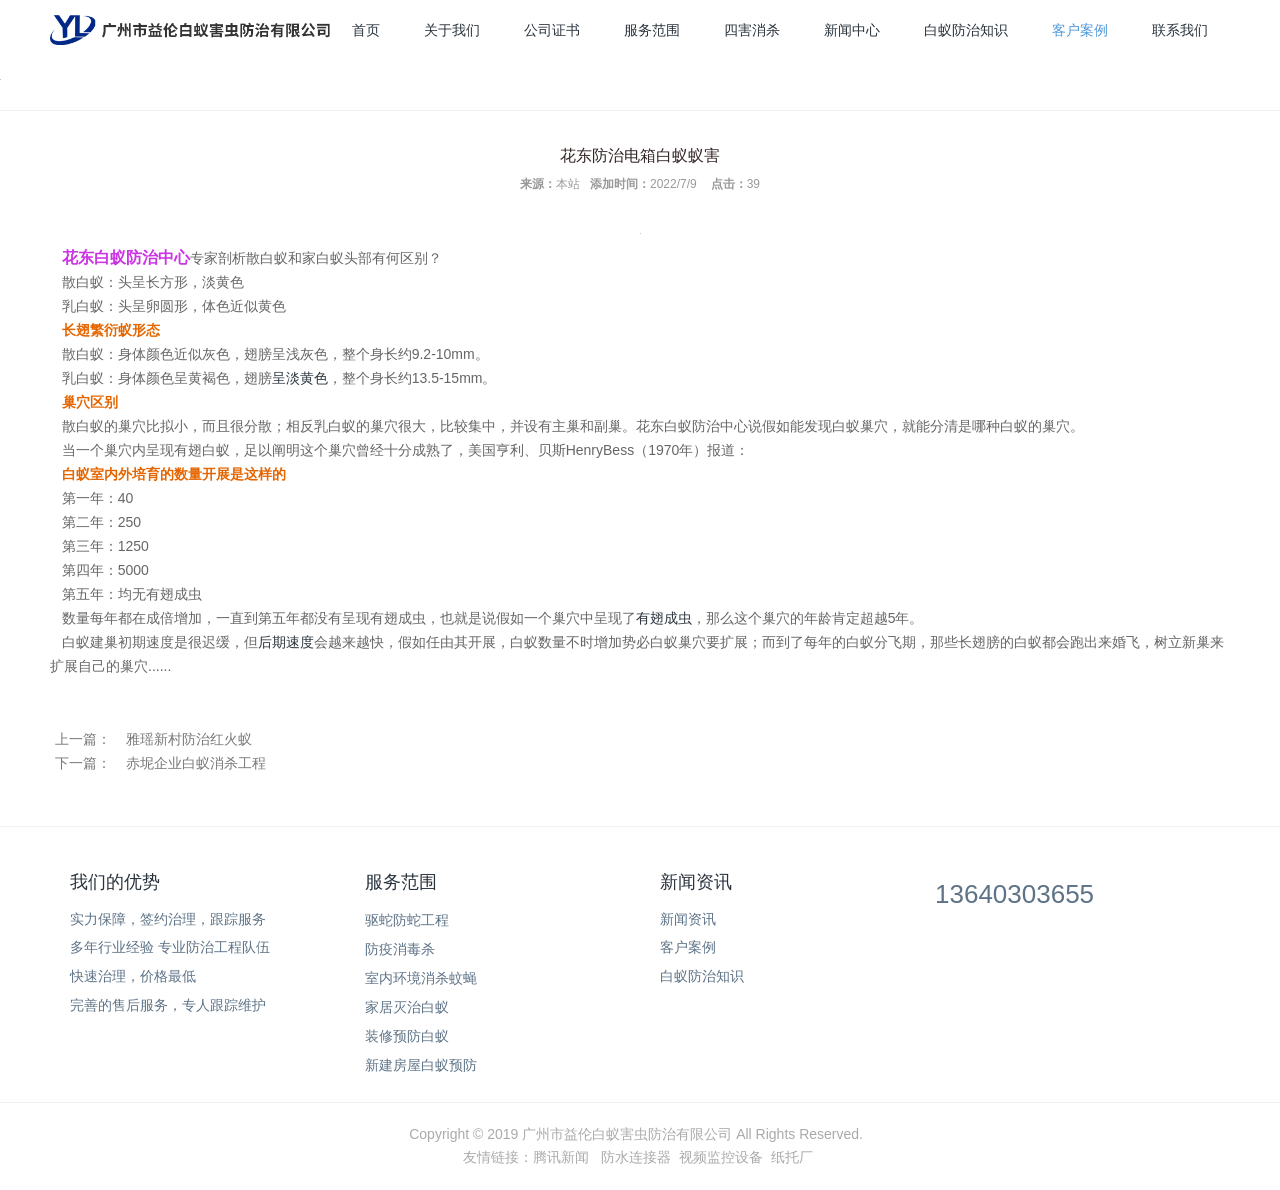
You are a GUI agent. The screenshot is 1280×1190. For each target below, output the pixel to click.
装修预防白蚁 (407, 1036)
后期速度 (286, 642)
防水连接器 (636, 1157)
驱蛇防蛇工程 (407, 920)
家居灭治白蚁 (407, 1007)
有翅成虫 (664, 618)
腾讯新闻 (561, 1157)
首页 (366, 30)
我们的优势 (115, 882)
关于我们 (452, 30)
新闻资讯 (696, 882)
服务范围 (652, 30)
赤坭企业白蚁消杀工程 (196, 763)
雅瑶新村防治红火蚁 (189, 739)
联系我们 (1180, 30)
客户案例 (1080, 30)
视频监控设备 (721, 1157)
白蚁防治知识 (966, 30)
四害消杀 (752, 30)
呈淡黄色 (300, 378)
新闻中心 (852, 30)
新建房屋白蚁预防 (421, 1065)
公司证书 (552, 30)
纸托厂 (792, 1157)
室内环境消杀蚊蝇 (421, 978)
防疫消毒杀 (400, 949)
